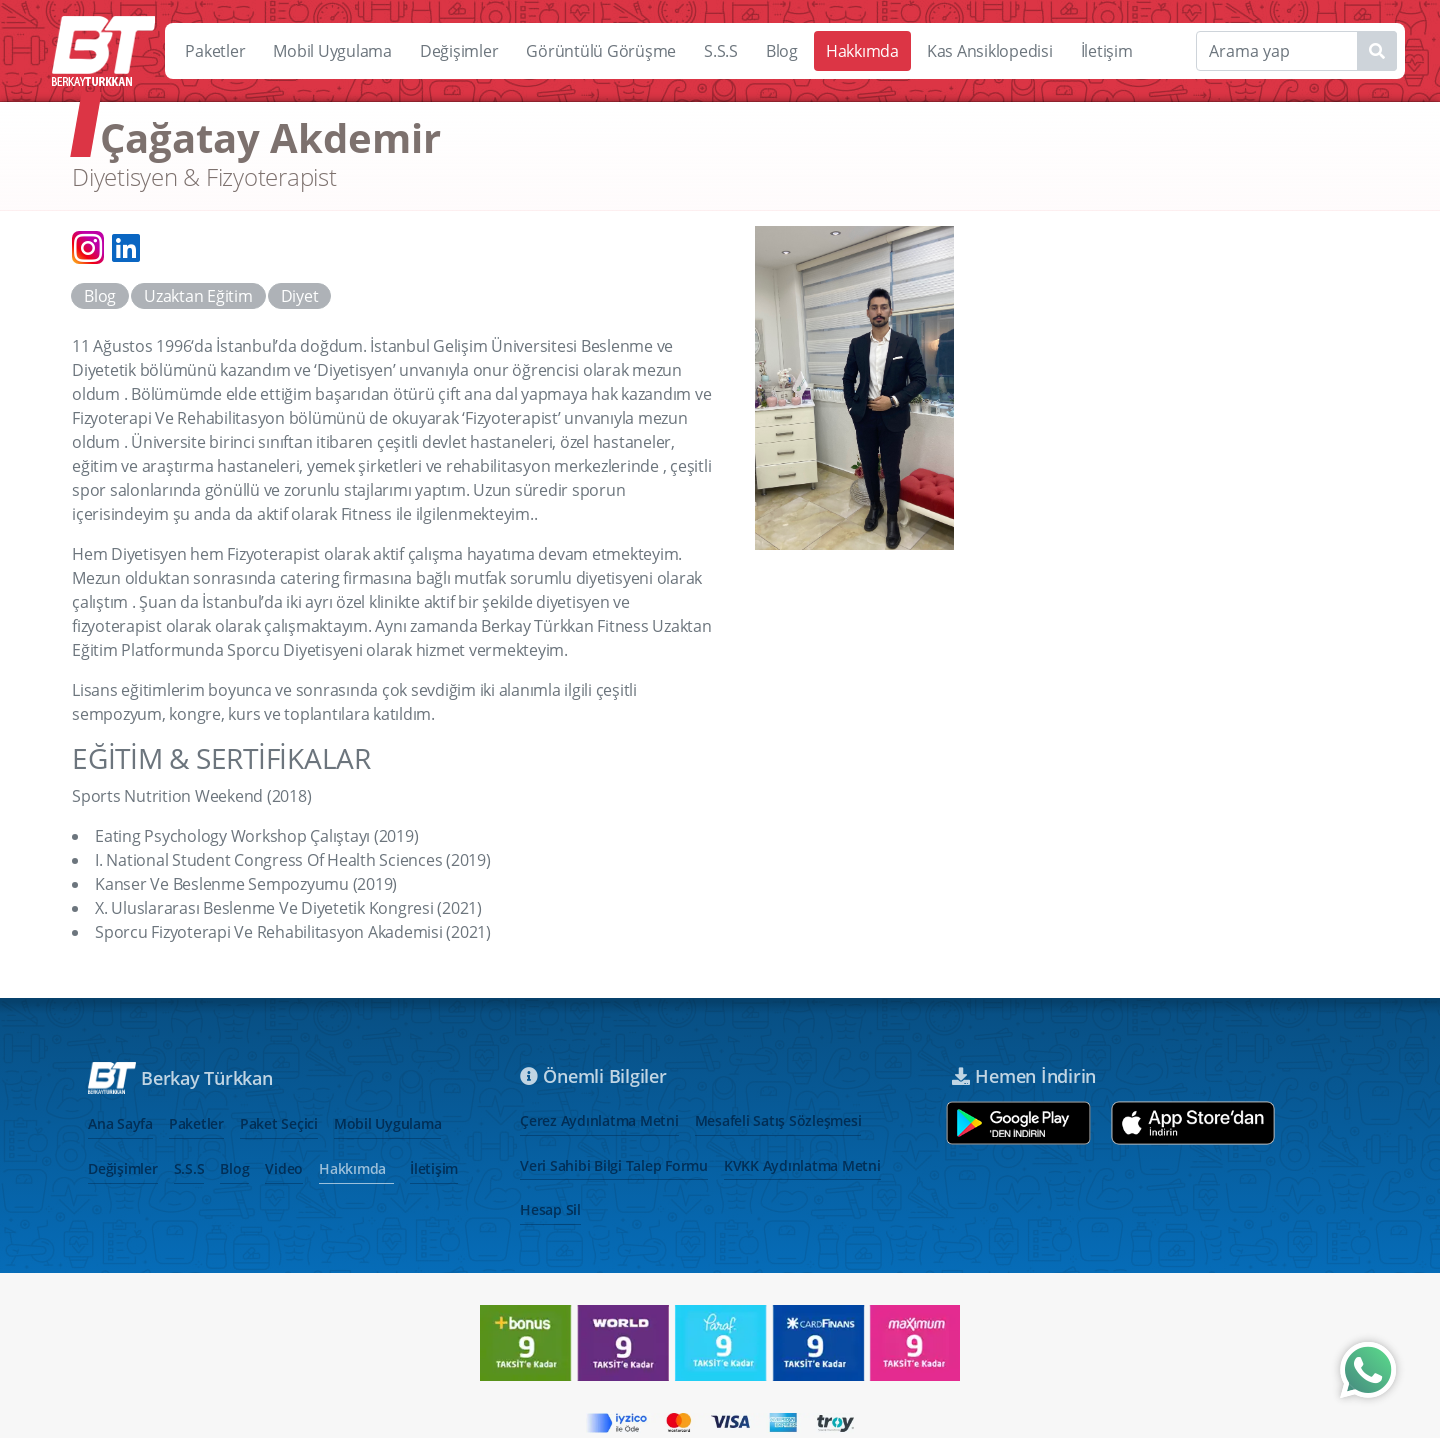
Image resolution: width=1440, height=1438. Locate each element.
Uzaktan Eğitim (198, 296)
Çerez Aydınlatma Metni (599, 1120)
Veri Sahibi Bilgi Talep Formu (614, 1165)
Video (284, 1168)
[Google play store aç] (1018, 1123)
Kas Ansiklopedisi (990, 51)
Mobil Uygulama (332, 51)
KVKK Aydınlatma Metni (802, 1165)
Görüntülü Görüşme (601, 51)
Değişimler (459, 51)
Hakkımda (862, 51)
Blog (782, 51)
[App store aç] (1193, 1123)
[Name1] (1377, 51)
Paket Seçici (279, 1123)
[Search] (1296, 51)
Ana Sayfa (120, 1123)
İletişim (1107, 51)
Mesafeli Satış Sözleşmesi (778, 1120)
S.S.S (721, 51)
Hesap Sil (550, 1209)
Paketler (215, 51)
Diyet (300, 296)
